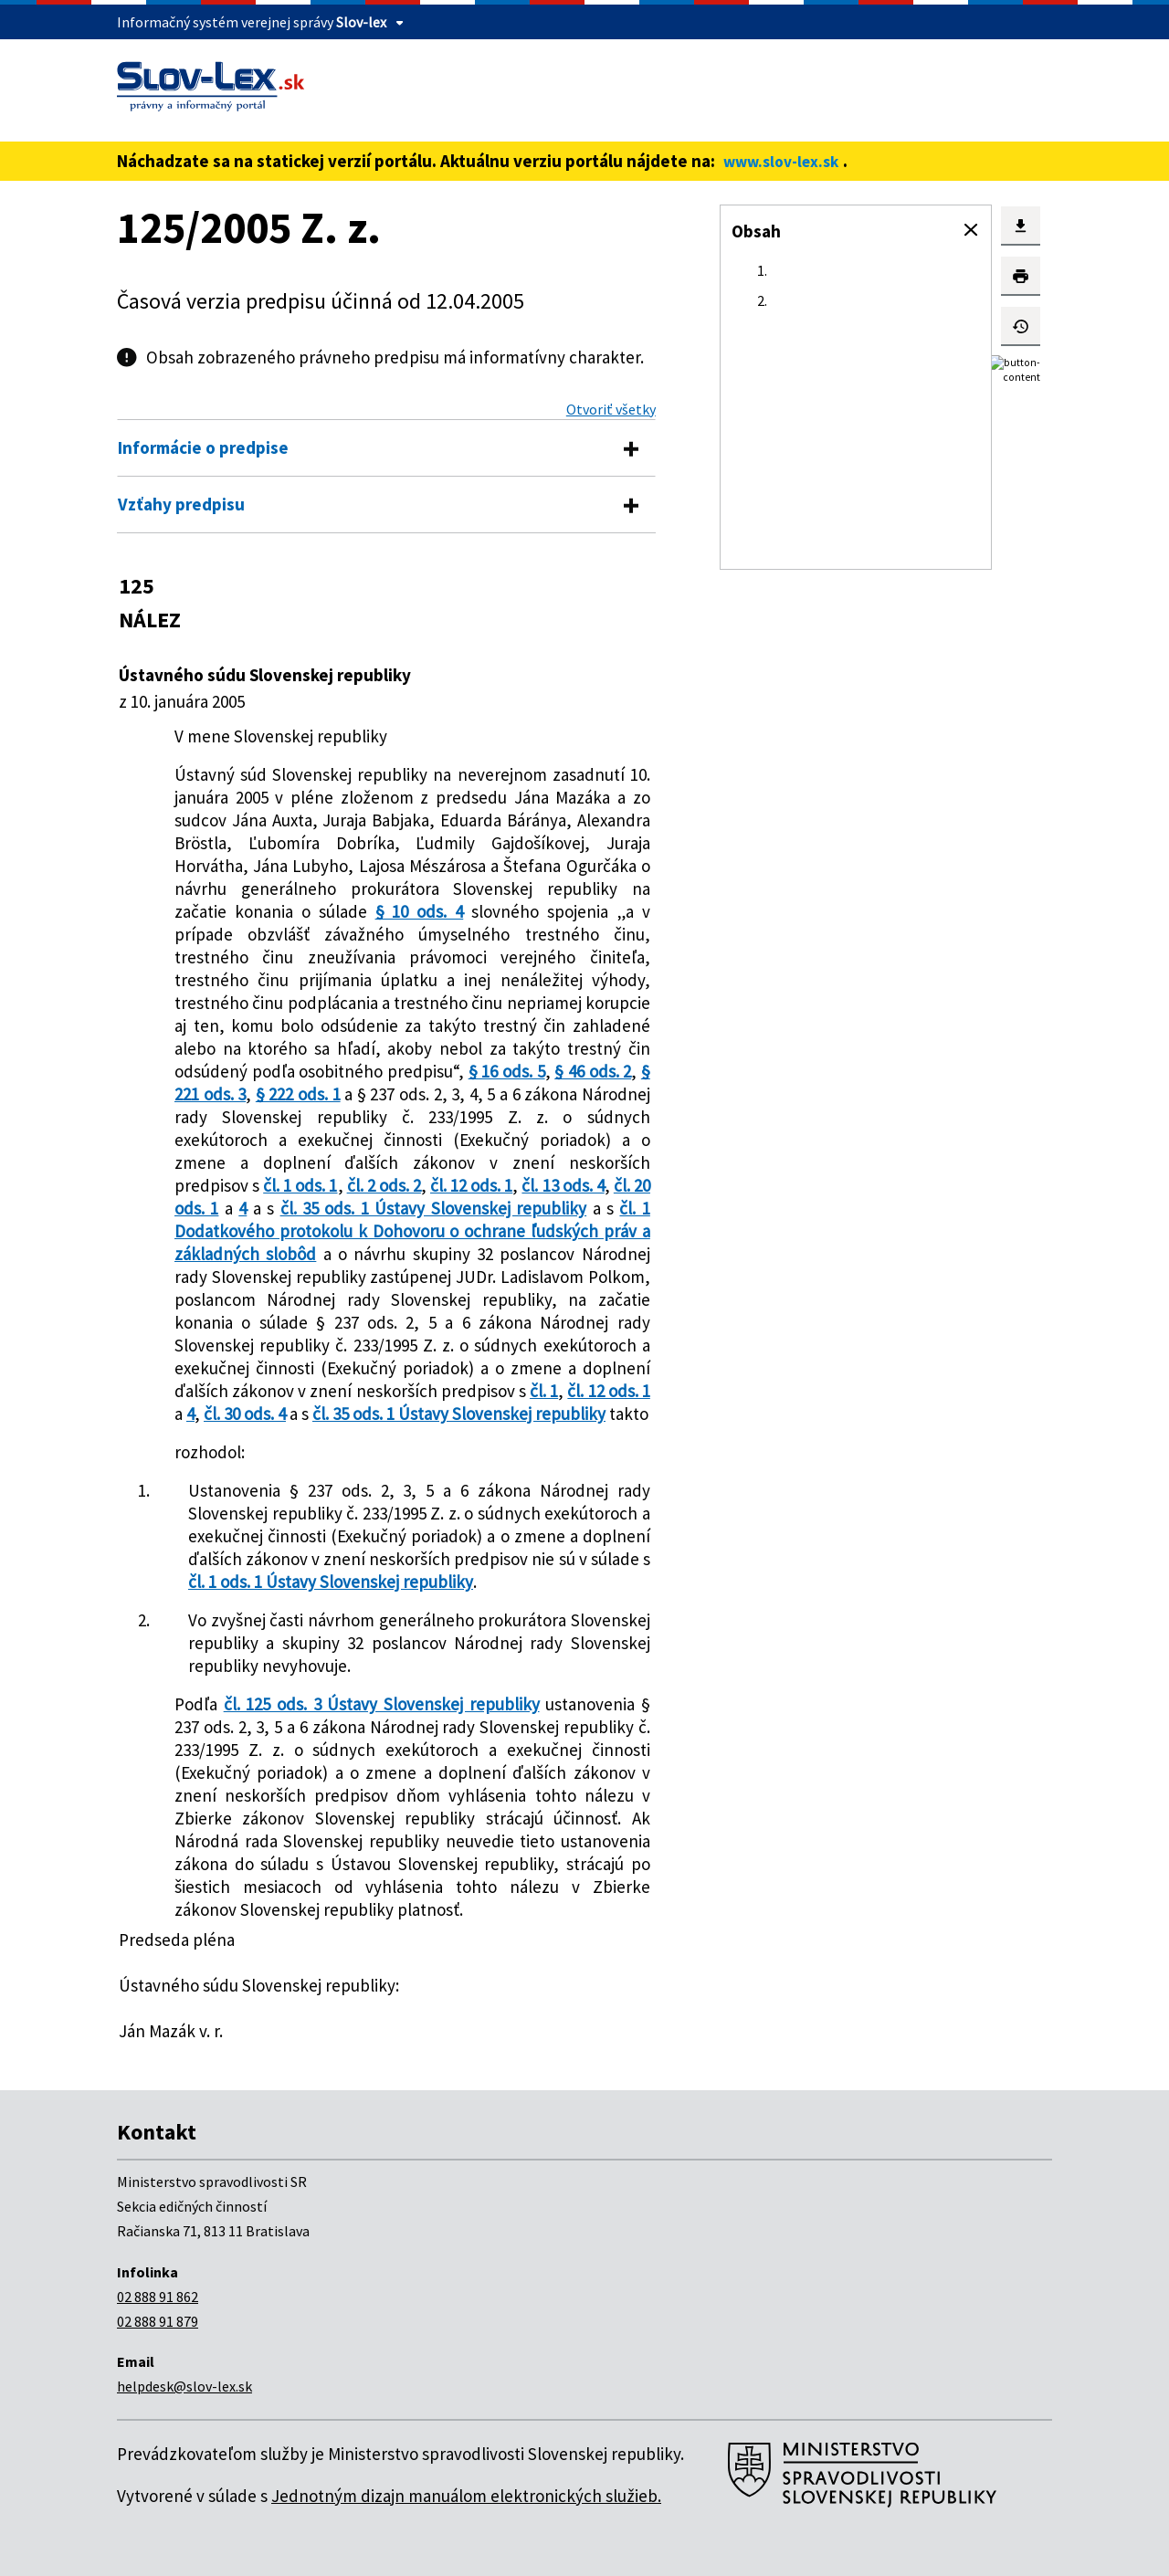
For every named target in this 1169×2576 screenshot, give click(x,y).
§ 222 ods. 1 (298, 1094)
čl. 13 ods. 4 (562, 1185)
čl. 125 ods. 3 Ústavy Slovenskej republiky (382, 1704)
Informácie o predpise (203, 447)
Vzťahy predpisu (181, 504)
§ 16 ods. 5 (507, 1071)
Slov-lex (361, 22)
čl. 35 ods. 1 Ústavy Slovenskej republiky (433, 1208)
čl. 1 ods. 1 (300, 1185)
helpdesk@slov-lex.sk (184, 2386)
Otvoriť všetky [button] (611, 409)
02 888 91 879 (157, 2321)
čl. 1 (544, 1391)
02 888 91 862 (157, 2296)
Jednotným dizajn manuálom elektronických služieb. (466, 2496)
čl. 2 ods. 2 (384, 1185)
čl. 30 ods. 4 (245, 1414)
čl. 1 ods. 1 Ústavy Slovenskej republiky (330, 1582)
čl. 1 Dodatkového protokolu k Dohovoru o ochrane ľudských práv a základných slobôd (412, 1231)
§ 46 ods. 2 (592, 1071)
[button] (970, 230)
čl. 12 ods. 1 (471, 1185)
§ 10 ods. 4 (419, 911)
